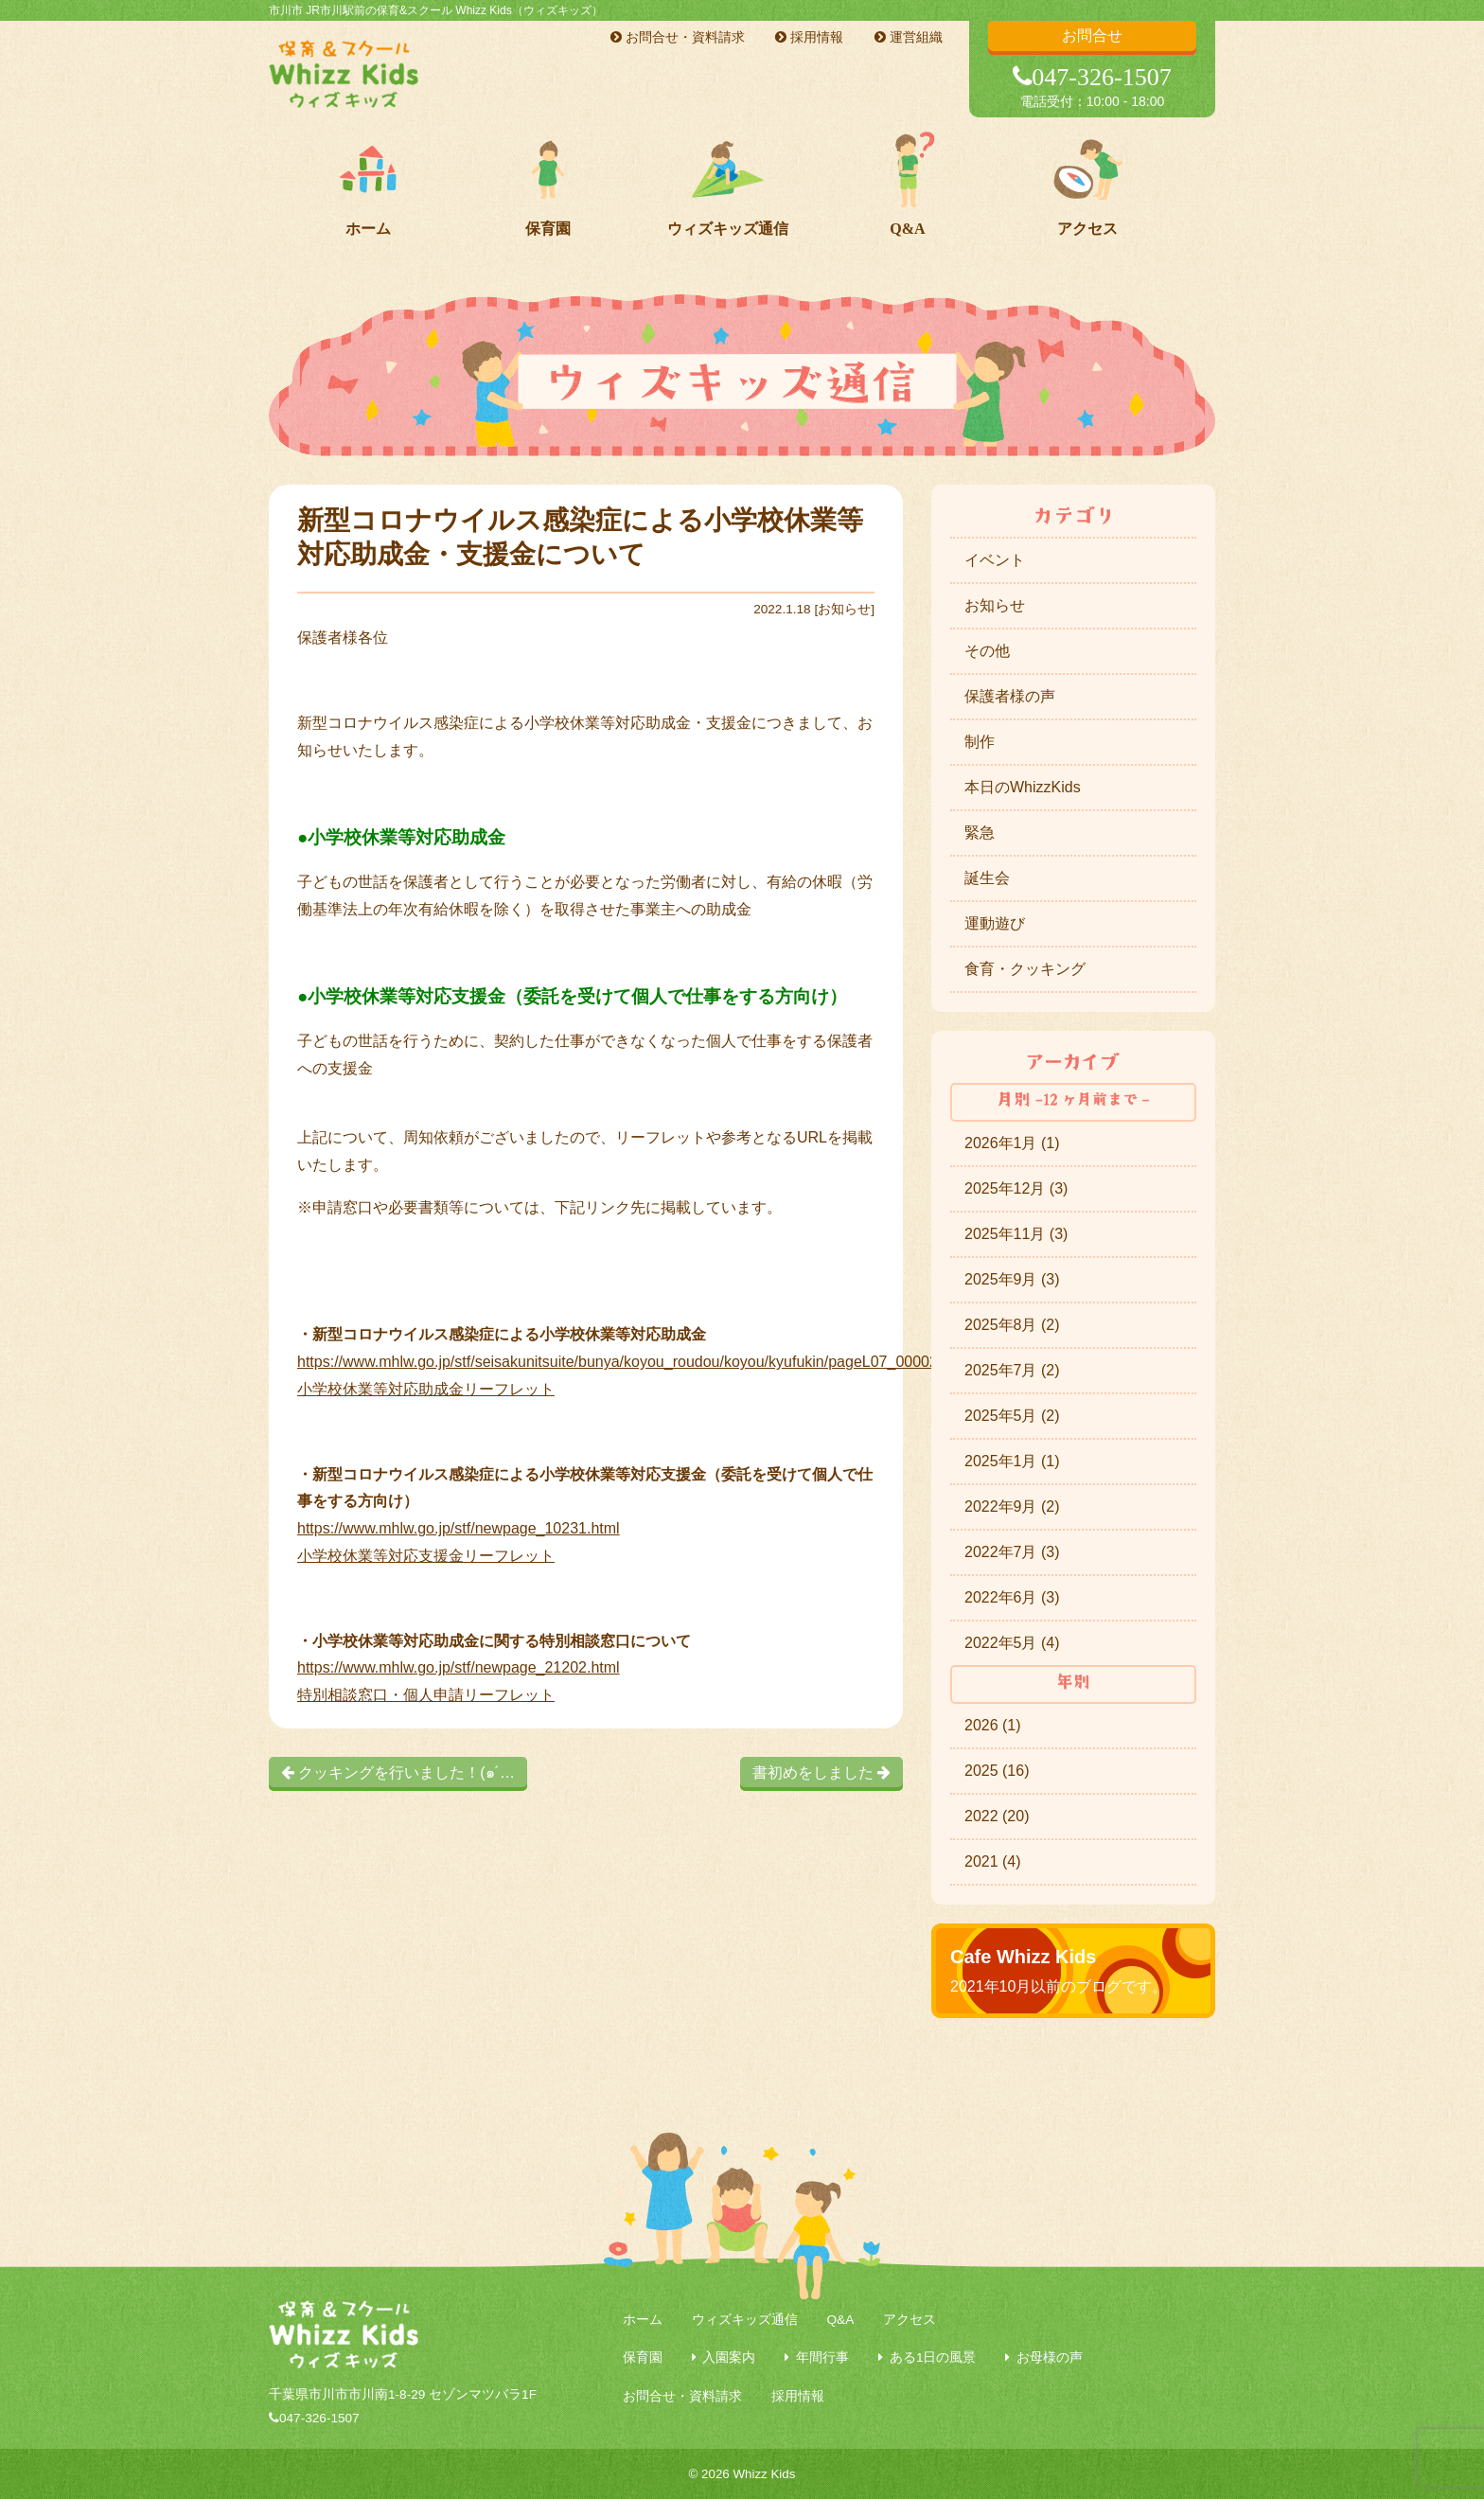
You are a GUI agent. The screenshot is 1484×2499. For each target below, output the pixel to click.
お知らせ (844, 609)
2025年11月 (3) (1016, 1234)
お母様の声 (1049, 2357)
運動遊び (994, 923)
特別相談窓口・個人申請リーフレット (426, 1695)
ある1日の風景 (933, 2357)
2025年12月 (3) (1016, 1188)
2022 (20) (997, 1816)
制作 (979, 742)
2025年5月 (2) (1012, 1416)
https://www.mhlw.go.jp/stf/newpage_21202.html (458, 1667)
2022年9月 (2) (1012, 1506)
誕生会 (987, 878)
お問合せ (1092, 35)
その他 (987, 651)
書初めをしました (821, 1772)
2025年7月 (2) (1012, 1370)
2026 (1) (992, 1725)
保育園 (548, 229)
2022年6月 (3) (1012, 1597)
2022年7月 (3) (1012, 1552)
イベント (994, 560)
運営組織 (908, 36)
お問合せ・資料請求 (677, 36)
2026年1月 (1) (1012, 1143)
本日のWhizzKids (1022, 787)
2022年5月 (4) (1012, 1643)
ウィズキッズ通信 (727, 229)
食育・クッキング (1025, 969)
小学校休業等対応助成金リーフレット (426, 1389)
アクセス (1087, 229)
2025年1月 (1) (1012, 1461)
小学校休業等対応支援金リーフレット (426, 1556)
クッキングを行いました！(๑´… (398, 1772)
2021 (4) (992, 1861)
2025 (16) (997, 1771)
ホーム (368, 229)
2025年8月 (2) (1012, 1325)
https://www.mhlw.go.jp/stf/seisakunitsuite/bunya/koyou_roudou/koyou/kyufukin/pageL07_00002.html (634, 1362)
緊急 (979, 832)
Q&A (907, 229)
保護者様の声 (1009, 696)
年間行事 (822, 2357)
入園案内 (728, 2357)
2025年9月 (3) (1012, 1279)
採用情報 (809, 36)
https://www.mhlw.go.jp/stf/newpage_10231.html (458, 1528)
